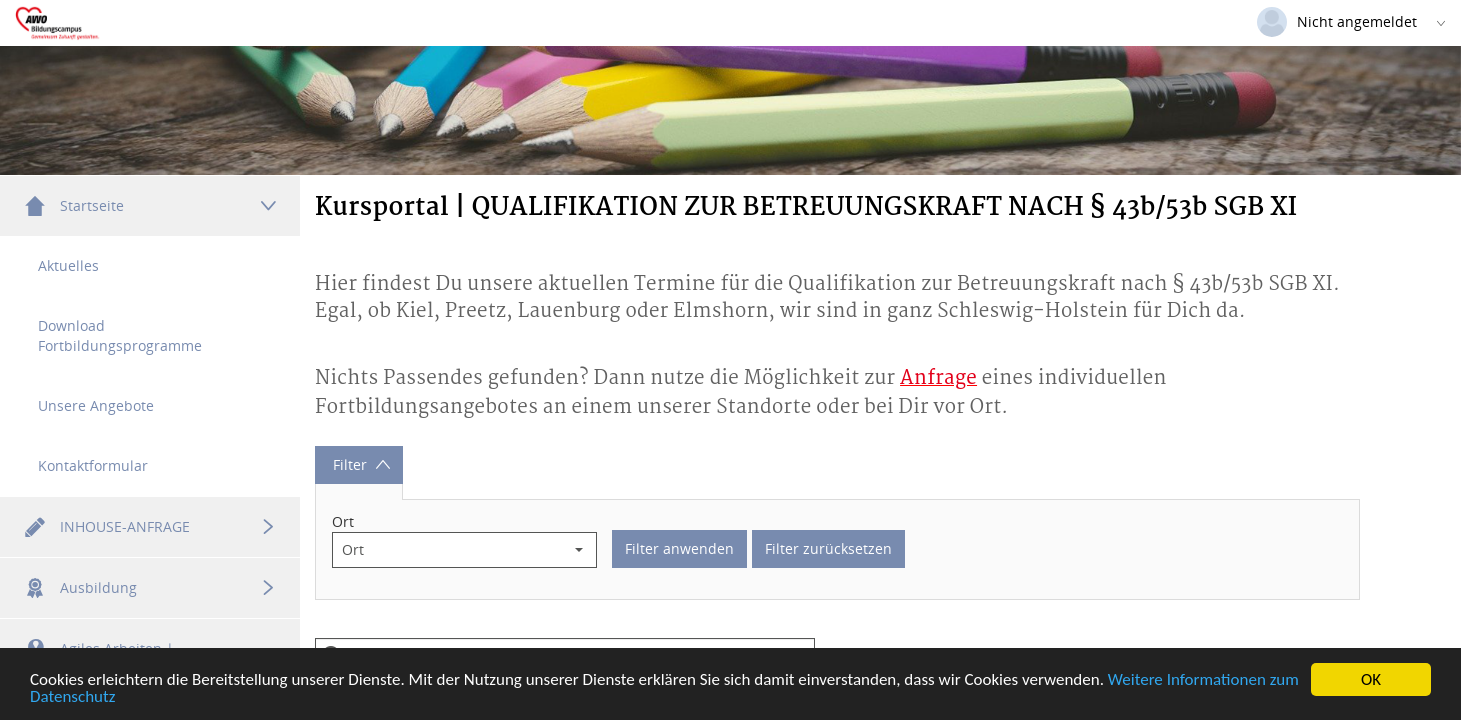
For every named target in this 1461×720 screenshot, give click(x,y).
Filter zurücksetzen (828, 549)
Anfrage (938, 378)
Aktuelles (68, 265)
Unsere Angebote (96, 405)
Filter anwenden (679, 549)
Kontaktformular (93, 465)
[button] (579, 551)
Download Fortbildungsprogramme (120, 335)
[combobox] (447, 551)
